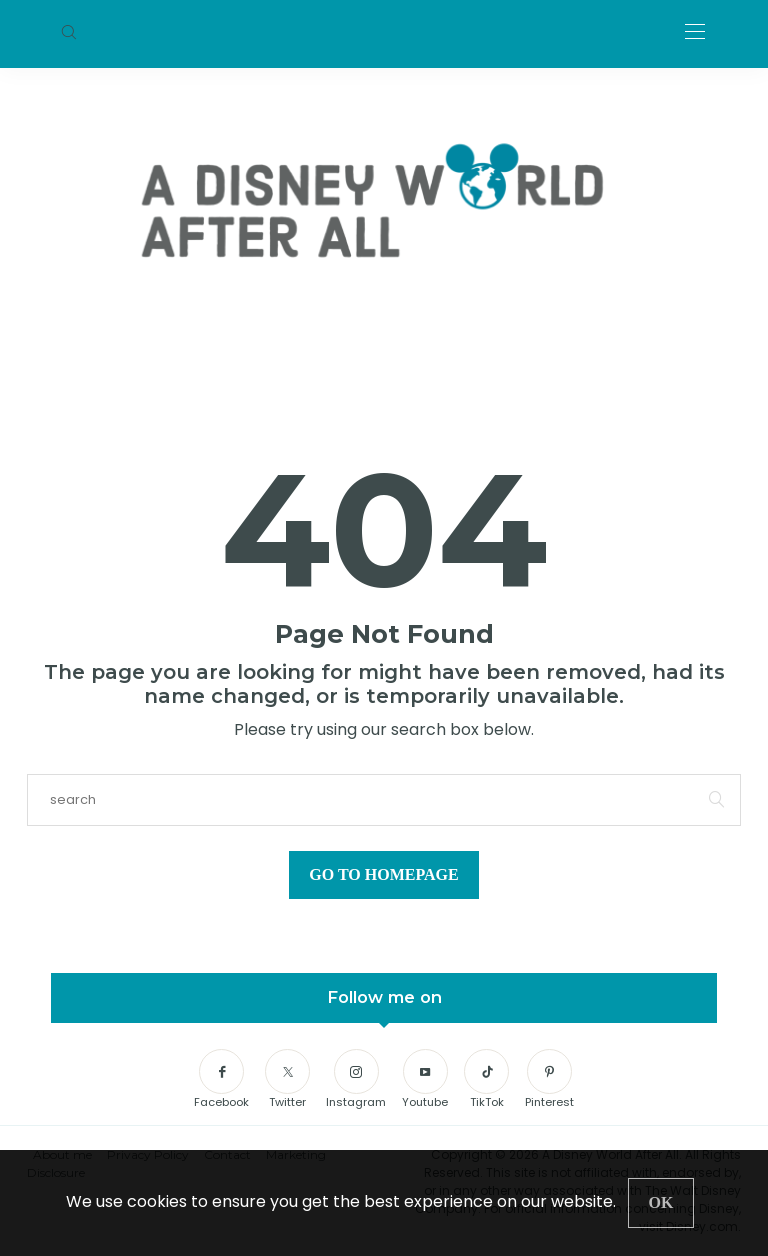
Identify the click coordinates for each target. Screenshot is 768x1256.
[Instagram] (356, 1080)
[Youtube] (425, 1080)
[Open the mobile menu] (695, 32)
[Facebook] (221, 1080)
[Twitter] (287, 1080)
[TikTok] (486, 1080)
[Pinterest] (549, 1080)
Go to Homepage (383, 874)
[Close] (661, 1203)
